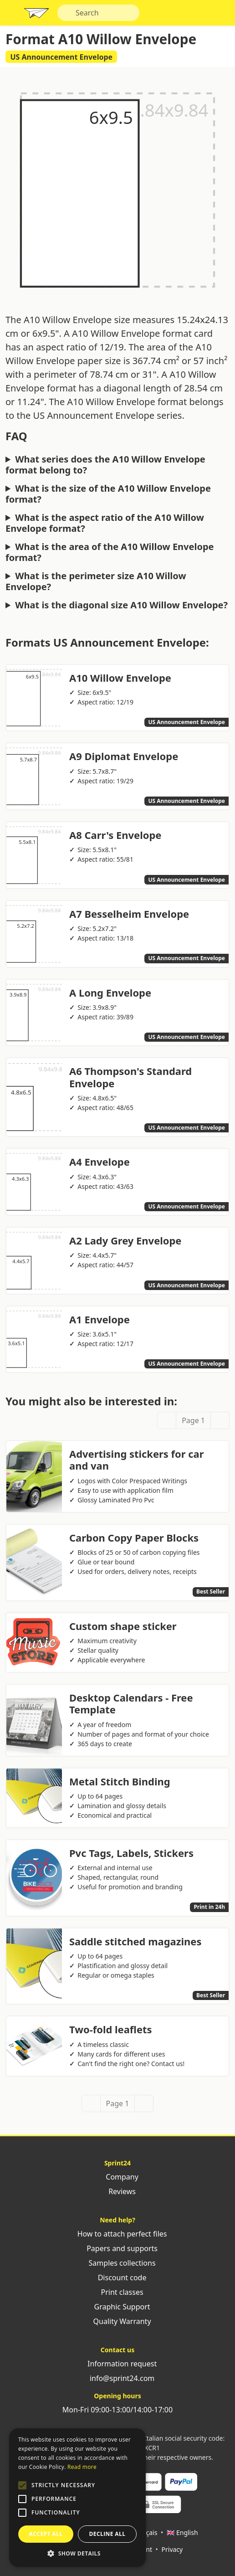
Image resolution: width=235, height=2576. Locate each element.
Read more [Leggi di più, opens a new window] (82, 2467)
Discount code (118, 2278)
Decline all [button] (107, 2534)
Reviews (117, 2191)
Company (117, 2177)
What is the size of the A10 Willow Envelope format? (108, 494)
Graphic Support (117, 2307)
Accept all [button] (46, 2534)
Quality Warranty (117, 2321)
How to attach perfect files (117, 2234)
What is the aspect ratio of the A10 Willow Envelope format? (104, 523)
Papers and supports (117, 2248)
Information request (117, 2364)
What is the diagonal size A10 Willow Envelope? (121, 605)
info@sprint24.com (118, 2378)
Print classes (117, 2292)
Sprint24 (36, 15)
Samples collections (117, 2263)
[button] (22, 2485)
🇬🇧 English (182, 2532)
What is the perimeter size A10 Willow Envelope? (95, 581)
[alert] (77, 2497)
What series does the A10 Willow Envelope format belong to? (105, 465)
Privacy (172, 2549)
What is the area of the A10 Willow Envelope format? (109, 552)
